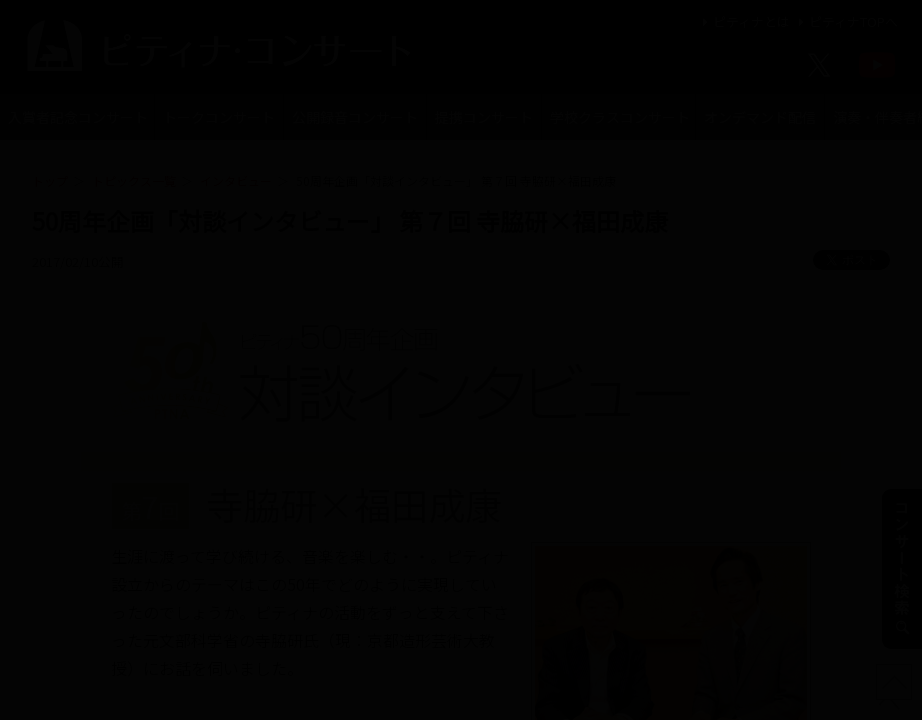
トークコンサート (219, 117)
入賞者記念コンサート (78, 117)
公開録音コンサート (355, 117)
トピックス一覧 (134, 180)
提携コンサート (484, 117)
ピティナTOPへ (845, 21)
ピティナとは (743, 21)
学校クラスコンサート (620, 117)
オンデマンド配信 (760, 117)
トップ (50, 180)
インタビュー (236, 180)
